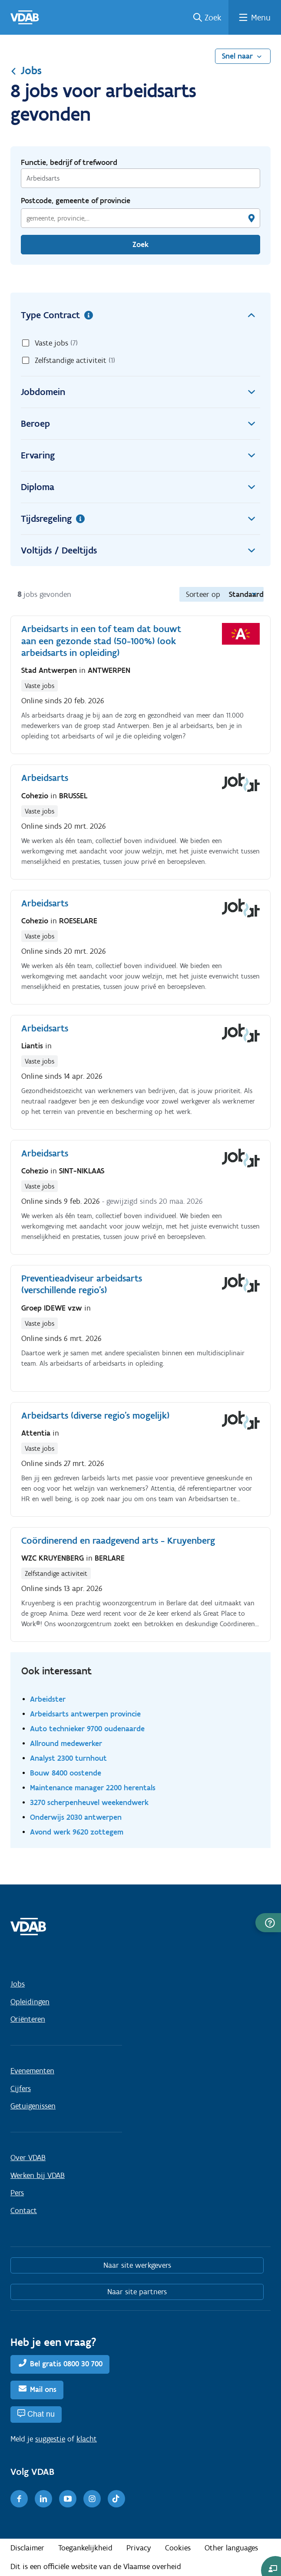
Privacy (138, 2548)
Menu (261, 17)
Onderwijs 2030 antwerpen (76, 1817)
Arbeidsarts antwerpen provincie (85, 1713)
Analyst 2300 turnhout (68, 1757)
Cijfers (20, 2088)
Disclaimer (27, 2548)
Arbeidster (48, 1698)
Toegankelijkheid (85, 2548)
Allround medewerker (66, 1743)
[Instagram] (92, 2498)
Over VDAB (28, 2157)
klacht (86, 2439)
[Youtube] (67, 2498)
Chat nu (41, 2413)
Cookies (178, 2548)
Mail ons (43, 2389)
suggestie (50, 2439)
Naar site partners (137, 2291)
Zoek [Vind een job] (140, 244)
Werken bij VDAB (37, 2175)
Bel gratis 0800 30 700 (66, 2363)
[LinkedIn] (43, 2498)
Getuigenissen (33, 2106)
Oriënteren (27, 2019)
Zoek (213, 17)
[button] (268, 1922)
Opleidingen (30, 2001)
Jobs (26, 70)
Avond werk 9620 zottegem (76, 1831)
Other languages (231, 2548)
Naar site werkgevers (137, 2265)
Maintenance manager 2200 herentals (92, 1787)
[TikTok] (116, 2498)
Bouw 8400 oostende (65, 1772)
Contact (23, 2210)
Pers (17, 2192)
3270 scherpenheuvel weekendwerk (89, 1802)
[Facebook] (19, 2498)
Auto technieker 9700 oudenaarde (87, 1728)
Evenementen (32, 2070)
